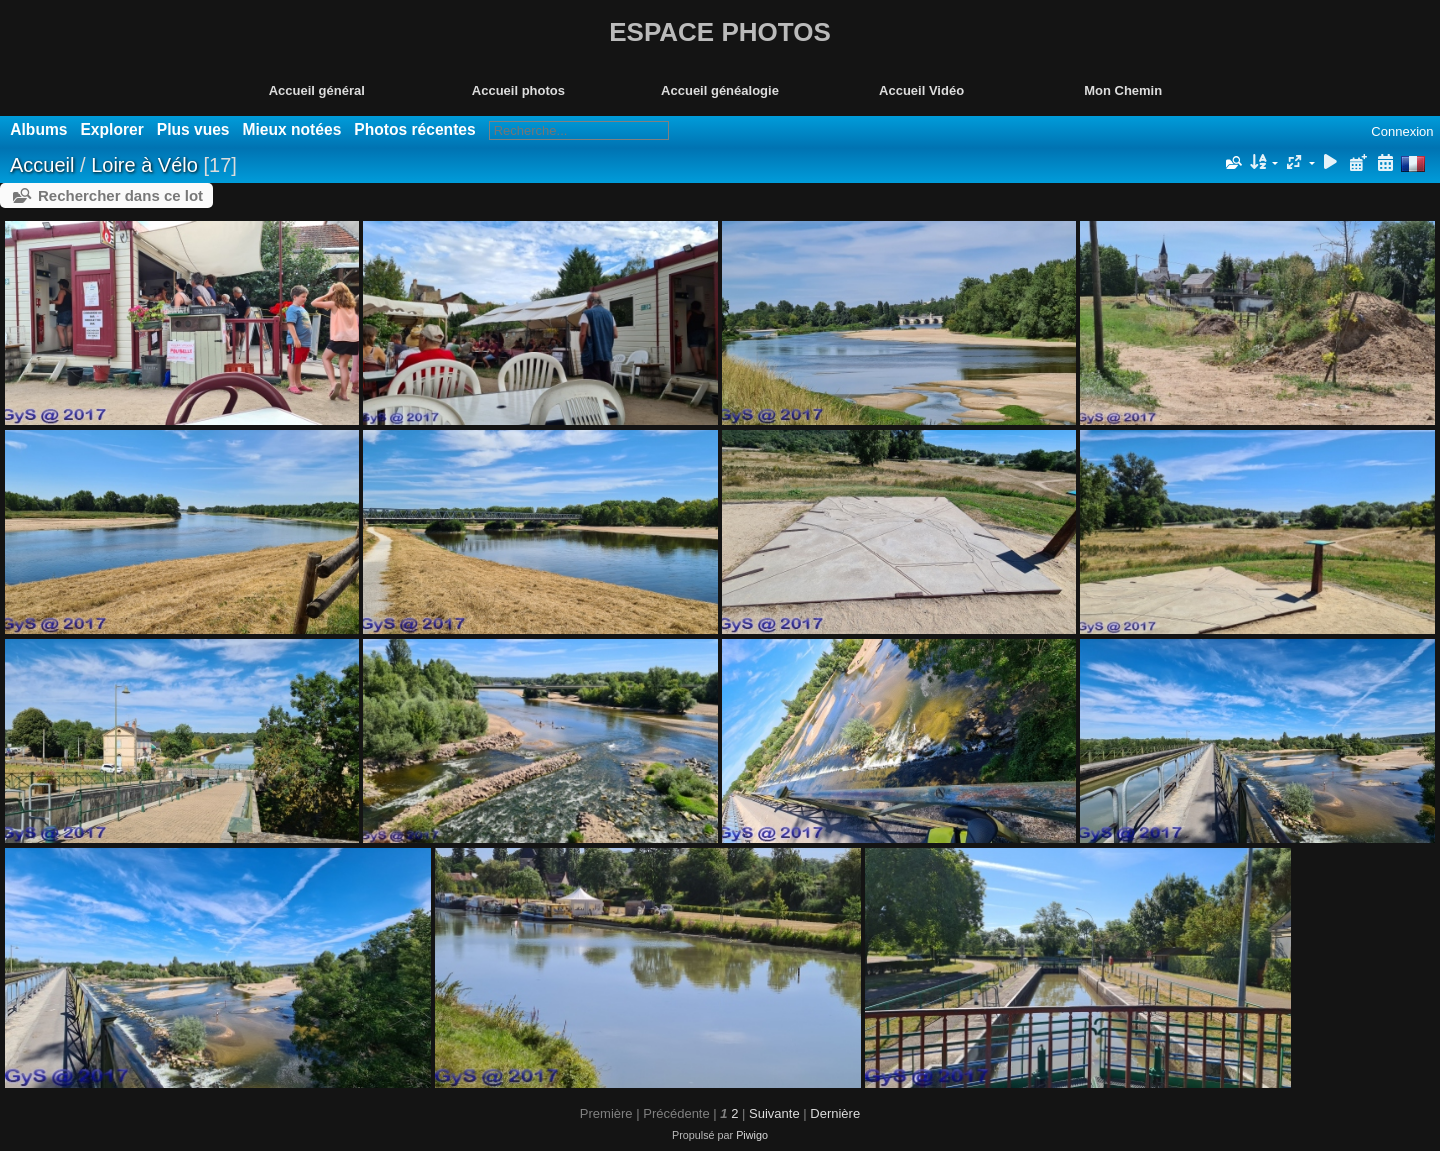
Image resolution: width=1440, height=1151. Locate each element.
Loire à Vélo (144, 165)
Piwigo (752, 1135)
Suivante (774, 1113)
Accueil (42, 165)
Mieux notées (292, 129)
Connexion (1402, 131)
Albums (38, 129)
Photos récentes (414, 129)
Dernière (835, 1113)
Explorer (111, 129)
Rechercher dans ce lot (120, 195)
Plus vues (193, 129)
